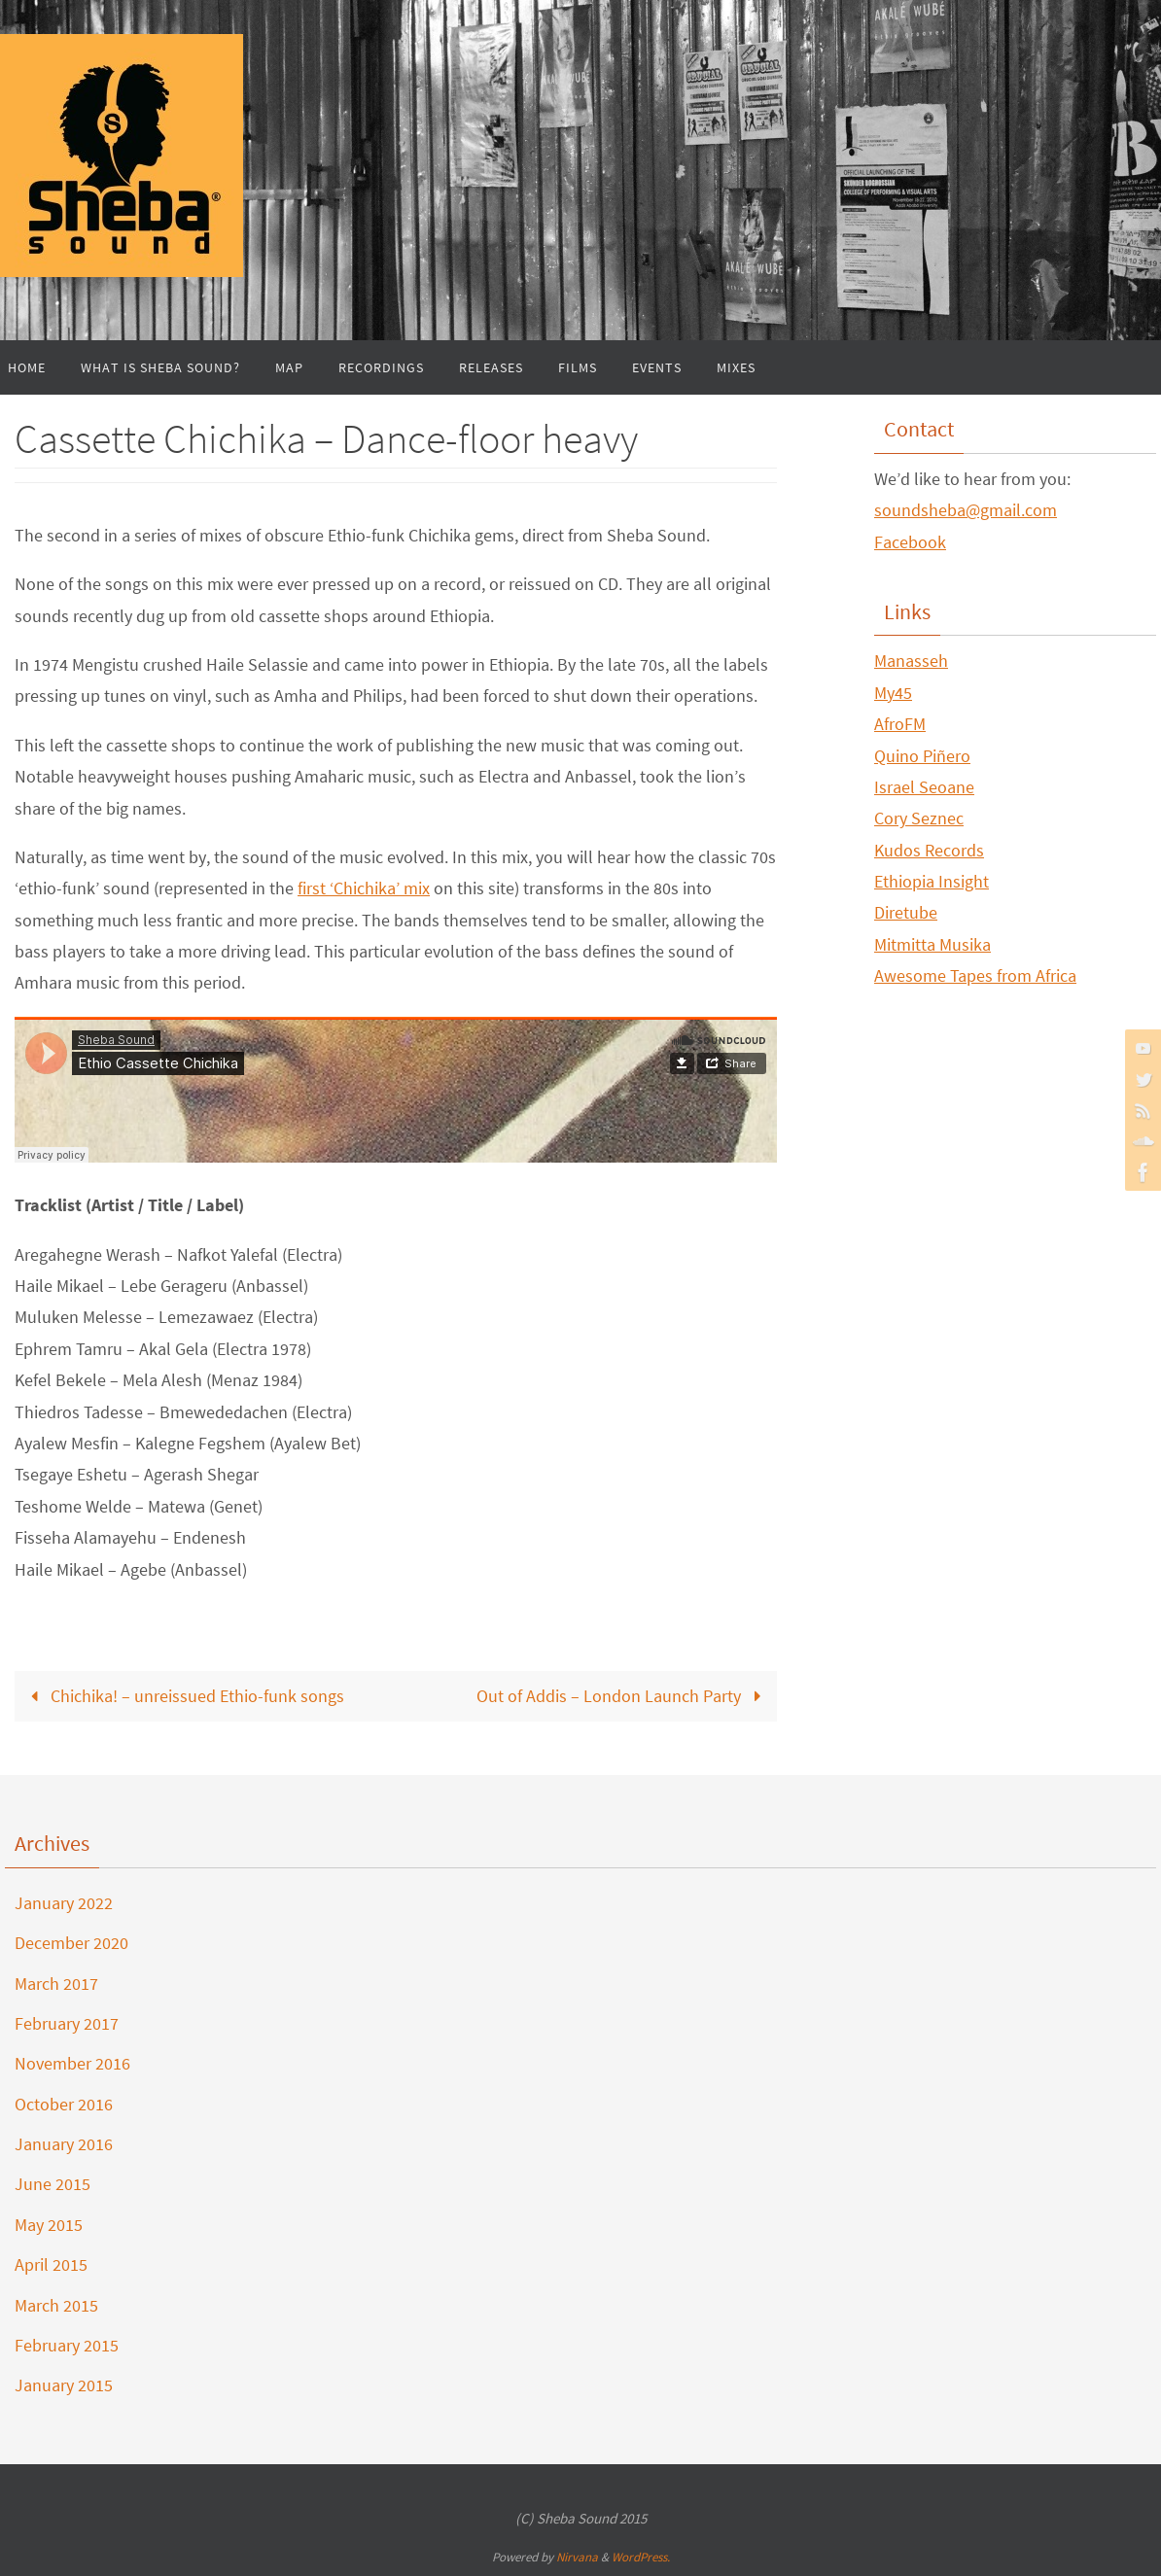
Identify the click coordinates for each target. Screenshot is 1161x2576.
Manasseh (911, 660)
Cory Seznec (919, 818)
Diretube (905, 912)
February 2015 (67, 2345)
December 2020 (71, 1943)
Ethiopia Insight (931, 881)
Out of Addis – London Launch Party (622, 1696)
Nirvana (577, 2557)
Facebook (910, 542)
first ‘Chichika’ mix (364, 888)
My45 (893, 692)
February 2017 (67, 2023)
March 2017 (56, 1983)
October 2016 (64, 2104)
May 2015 (49, 2224)
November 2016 (72, 2063)
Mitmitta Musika (932, 944)
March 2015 (56, 2305)
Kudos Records (929, 850)
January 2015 (64, 2385)
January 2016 (64, 2144)
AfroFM (900, 724)
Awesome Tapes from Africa (975, 975)
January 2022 (64, 1903)
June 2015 (52, 2184)
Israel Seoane (924, 787)
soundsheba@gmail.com (965, 510)
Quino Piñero (922, 756)
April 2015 (51, 2264)
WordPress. (641, 2557)
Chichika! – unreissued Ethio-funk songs (183, 1696)
